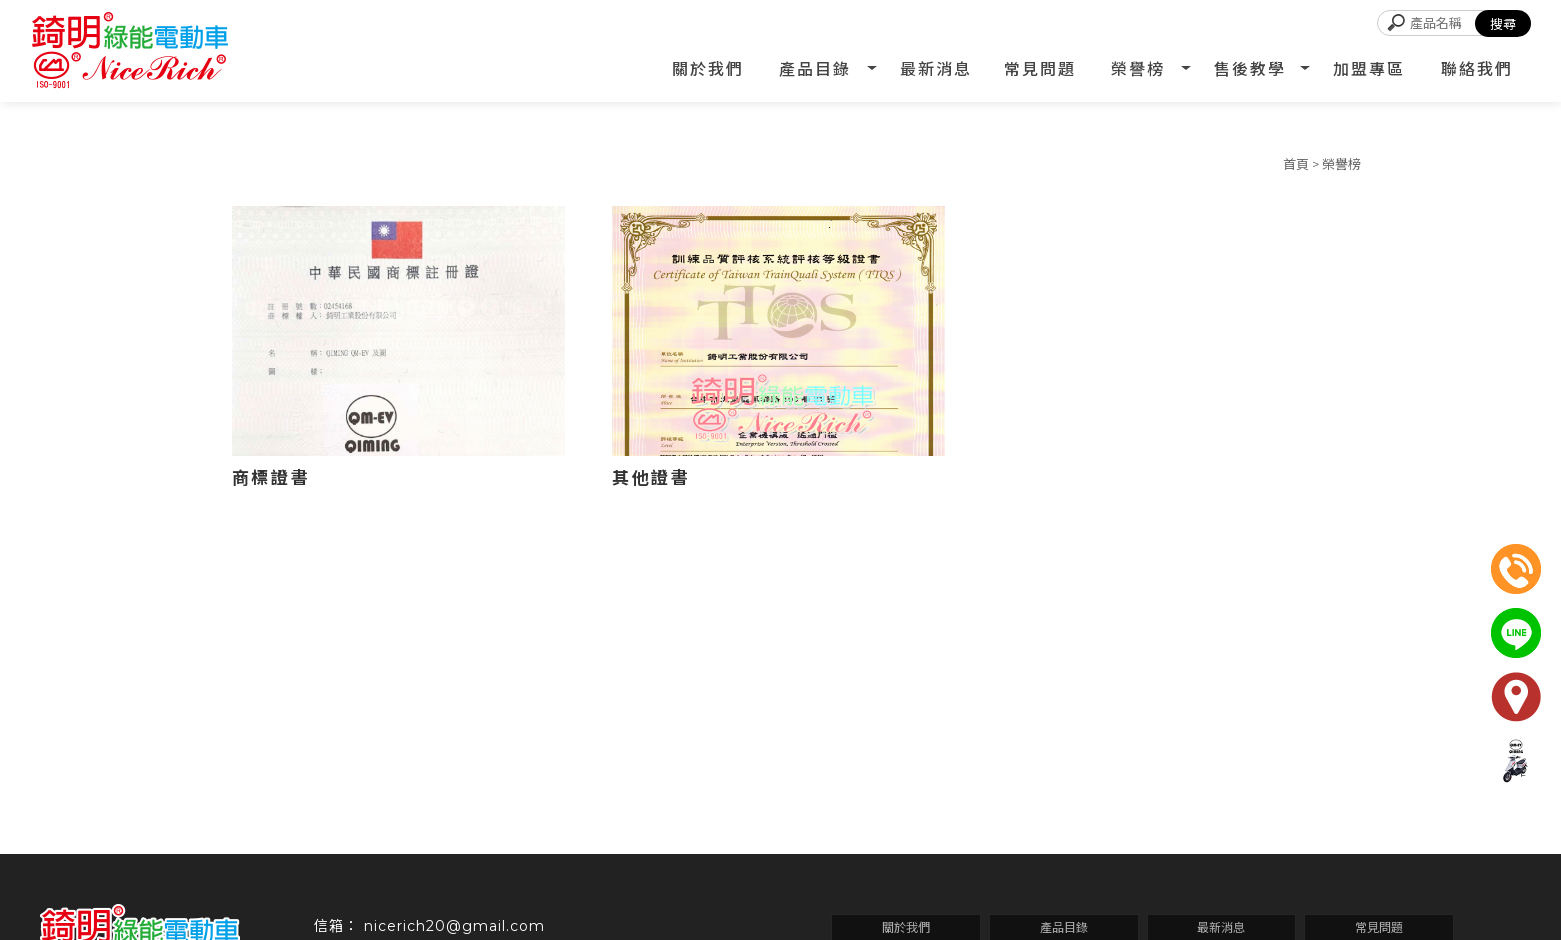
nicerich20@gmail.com (454, 926)
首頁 (1296, 164)
